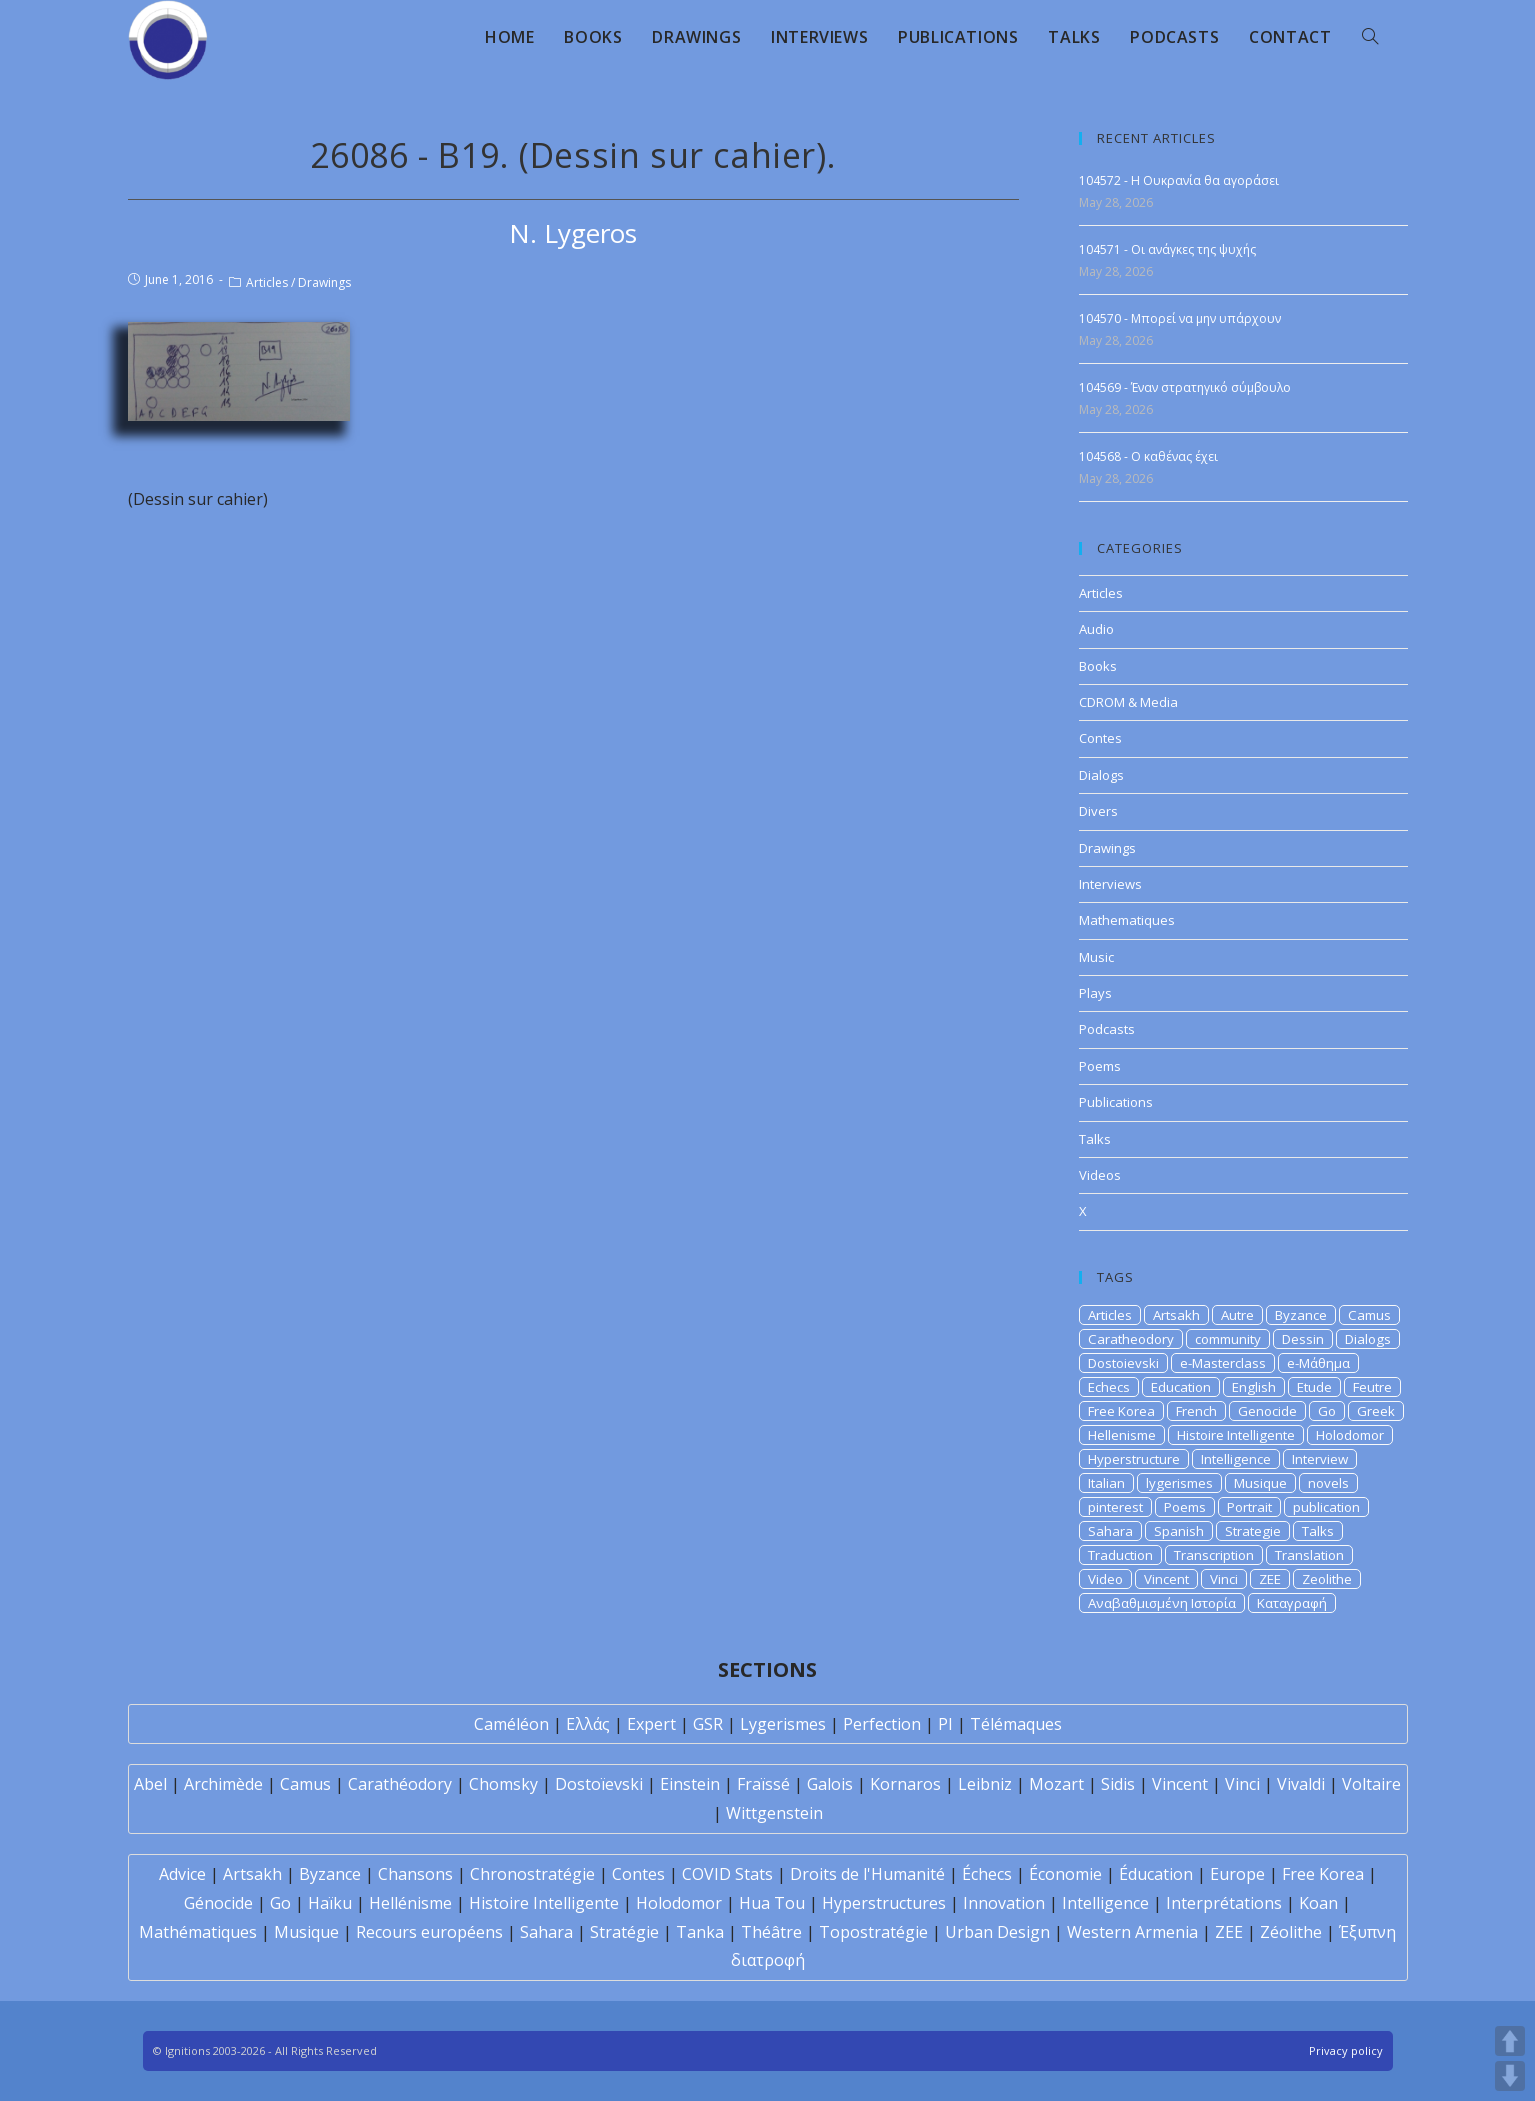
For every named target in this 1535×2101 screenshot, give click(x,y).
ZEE (1270, 1579)
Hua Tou (772, 1903)
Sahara (1110, 1531)
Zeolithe (1327, 1579)
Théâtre (771, 1932)
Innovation (1004, 1903)
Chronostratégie (532, 1874)
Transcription (1214, 1555)
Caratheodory (1131, 1339)
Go (1327, 1411)
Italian (1106, 1483)
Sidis (1118, 1784)
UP (1510, 2041)
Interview (1320, 1459)
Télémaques (1016, 1724)
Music (1096, 957)
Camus (1369, 1315)
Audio (1096, 629)
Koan (1318, 1903)
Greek (1376, 1411)
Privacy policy (1346, 2050)
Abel (150, 1784)
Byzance (1301, 1315)
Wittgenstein (774, 1813)
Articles (267, 282)
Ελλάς (588, 1724)
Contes (1100, 738)
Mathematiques (1127, 920)
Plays (1095, 993)
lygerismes (1179, 1483)
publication (1326, 1507)
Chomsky (503, 1784)
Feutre (1372, 1387)
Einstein (690, 1784)
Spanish (1179, 1531)
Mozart (1056, 1784)
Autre (1237, 1315)
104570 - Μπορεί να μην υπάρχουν (1180, 318)
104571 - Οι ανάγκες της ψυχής (1167, 249)
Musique (1260, 1483)
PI (945, 1724)
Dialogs (1101, 775)
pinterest (1115, 1507)
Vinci (1224, 1579)
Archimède (223, 1784)
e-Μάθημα (1318, 1363)
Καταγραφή (1292, 1603)
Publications (1116, 1102)
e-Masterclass (1223, 1363)
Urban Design (997, 1932)
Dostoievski (1123, 1363)
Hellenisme (1122, 1435)
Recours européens (429, 1932)
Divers (1098, 811)
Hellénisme (410, 1903)
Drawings (324, 282)
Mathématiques (198, 1932)
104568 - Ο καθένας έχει (1148, 456)
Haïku (330, 1903)
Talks (1095, 1139)
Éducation (1156, 1874)
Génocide (218, 1903)
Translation (1309, 1555)
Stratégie (624, 1932)
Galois (830, 1784)
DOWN (1510, 2076)
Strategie (1253, 1531)
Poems (1100, 1066)
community (1228, 1339)
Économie (1065, 1874)
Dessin (1303, 1339)
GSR (708, 1724)
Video (1105, 1579)
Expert (651, 1724)
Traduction (1120, 1555)
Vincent (1166, 1579)
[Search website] (1370, 37)
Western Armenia (1132, 1932)
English (1254, 1387)
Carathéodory (400, 1784)
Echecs (1109, 1387)
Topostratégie (873, 1932)
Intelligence (1236, 1459)
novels (1328, 1483)
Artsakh (1176, 1315)
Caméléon (511, 1724)
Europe (1237, 1874)
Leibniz (985, 1784)
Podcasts (1107, 1029)
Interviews (1110, 884)
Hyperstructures (884, 1903)
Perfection (882, 1724)
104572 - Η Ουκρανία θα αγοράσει (1179, 180)
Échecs (987, 1874)
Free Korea (1121, 1411)
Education (1181, 1387)
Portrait (1249, 1507)
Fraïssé (763, 1784)
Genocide (1267, 1411)
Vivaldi (1301, 1784)
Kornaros (905, 1784)
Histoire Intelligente (1236, 1435)
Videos (1100, 1175)
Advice (182, 1874)
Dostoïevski (599, 1784)
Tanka (700, 1932)
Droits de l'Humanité (867, 1874)
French (1196, 1411)
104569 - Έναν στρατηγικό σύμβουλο (1185, 387)
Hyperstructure (1134, 1459)
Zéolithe (1291, 1932)
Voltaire (1371, 1784)
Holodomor (1350, 1435)
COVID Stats (727, 1874)
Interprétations (1224, 1903)
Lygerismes (783, 1724)
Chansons (415, 1874)
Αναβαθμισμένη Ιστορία (1162, 1603)
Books (1098, 666)
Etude (1314, 1387)
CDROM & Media (1128, 702)
